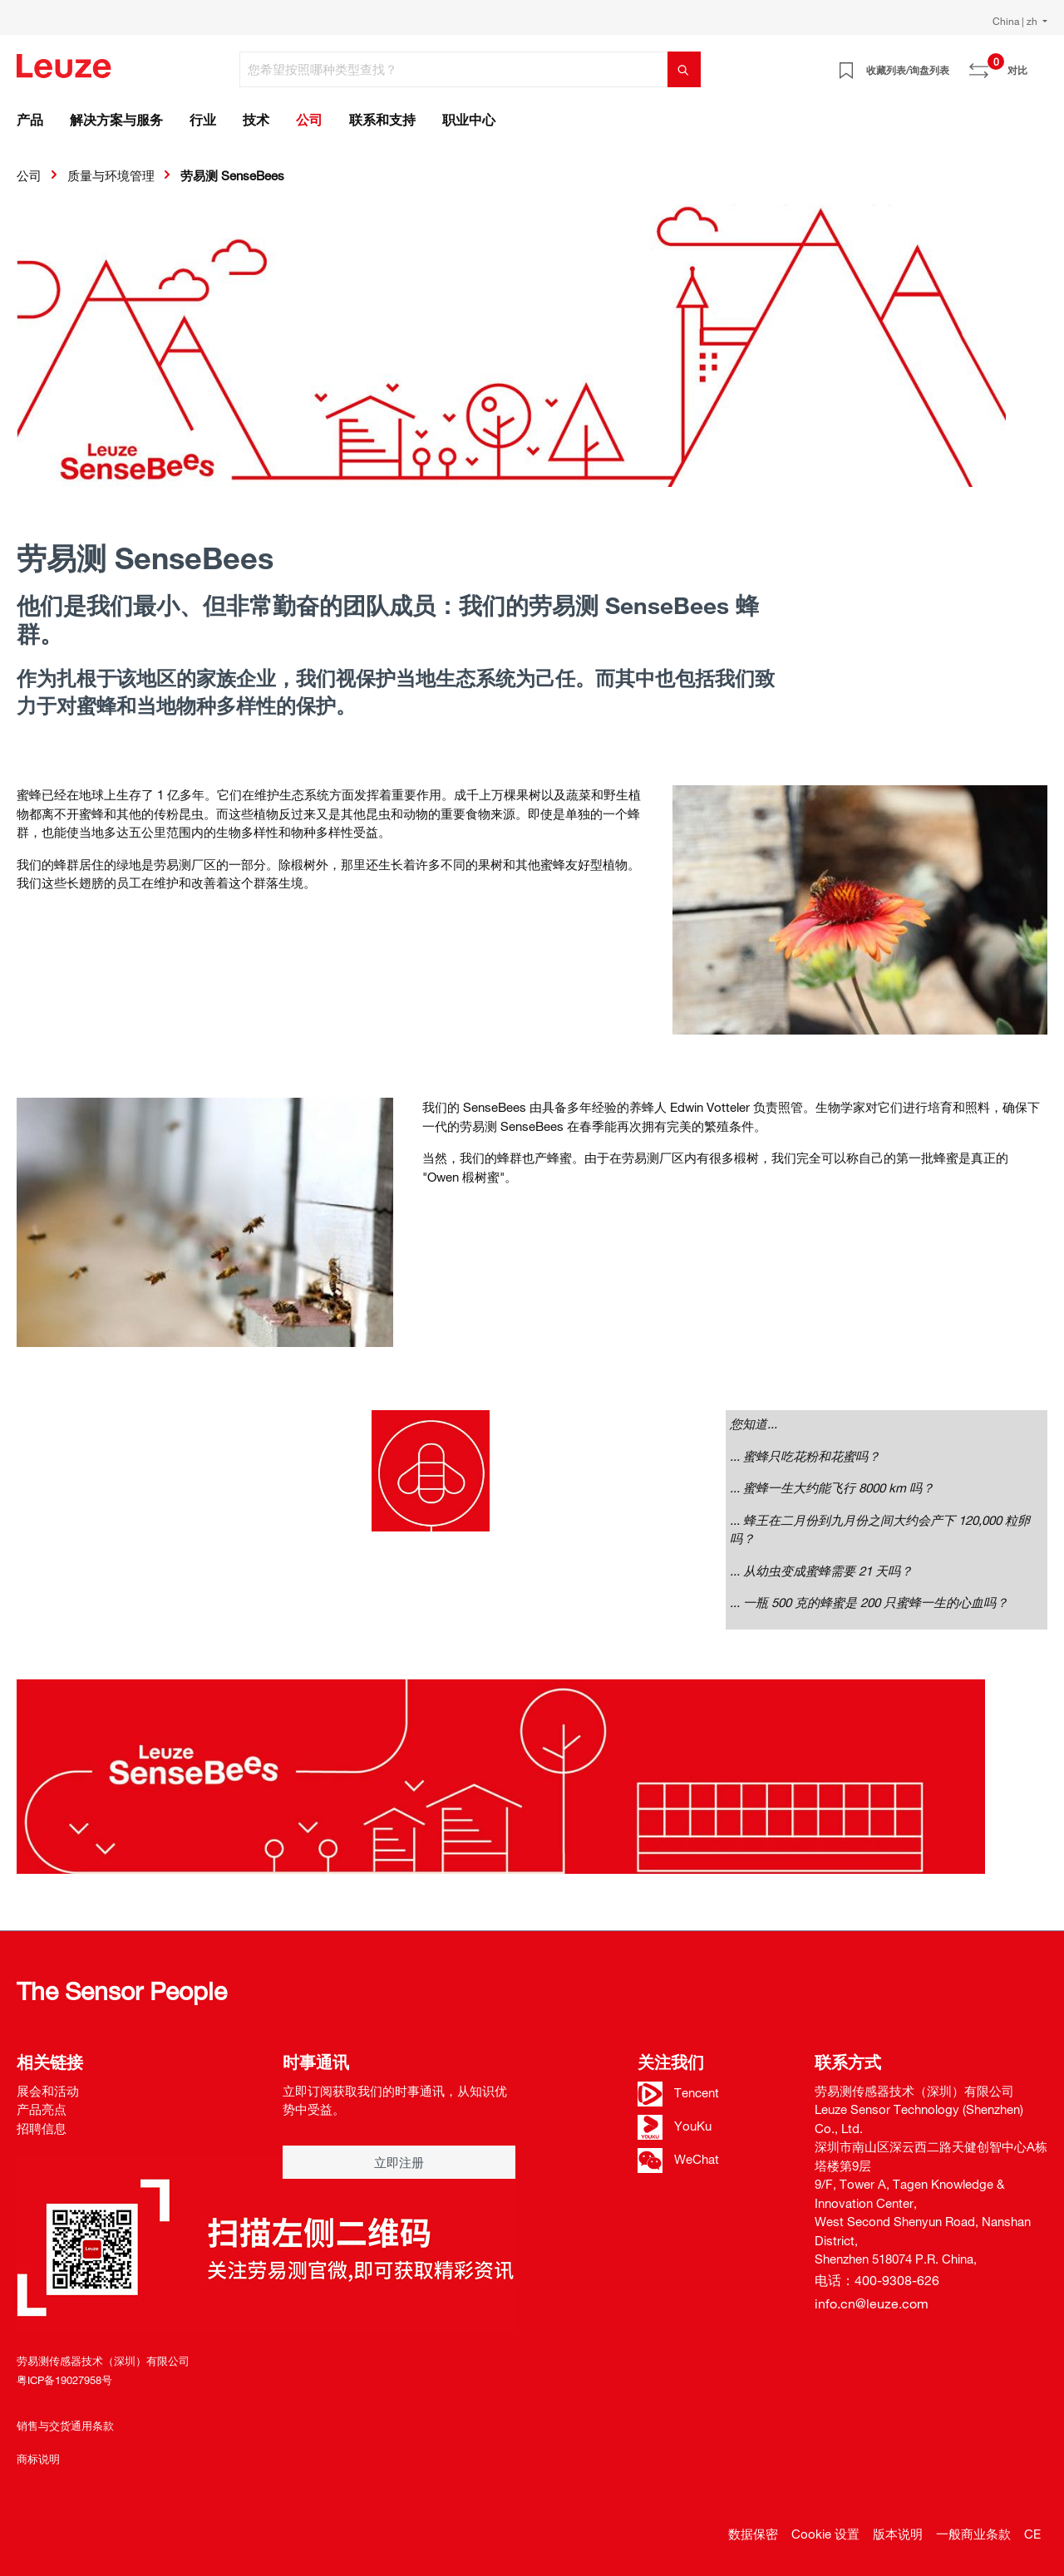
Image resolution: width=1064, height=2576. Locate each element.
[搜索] (684, 69)
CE (1032, 2533)
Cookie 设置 (825, 2533)
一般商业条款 (973, 2533)
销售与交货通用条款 (65, 2425)
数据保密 (753, 2533)
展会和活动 (48, 2090)
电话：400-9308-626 (877, 2280)
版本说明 (898, 2533)
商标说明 (38, 2458)
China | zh (1016, 20)
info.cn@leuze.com (872, 2303)
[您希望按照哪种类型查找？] (453, 69)
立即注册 (399, 2162)
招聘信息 (41, 2128)
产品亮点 (41, 2109)
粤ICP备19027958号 (64, 2380)
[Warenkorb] (1037, 64)
